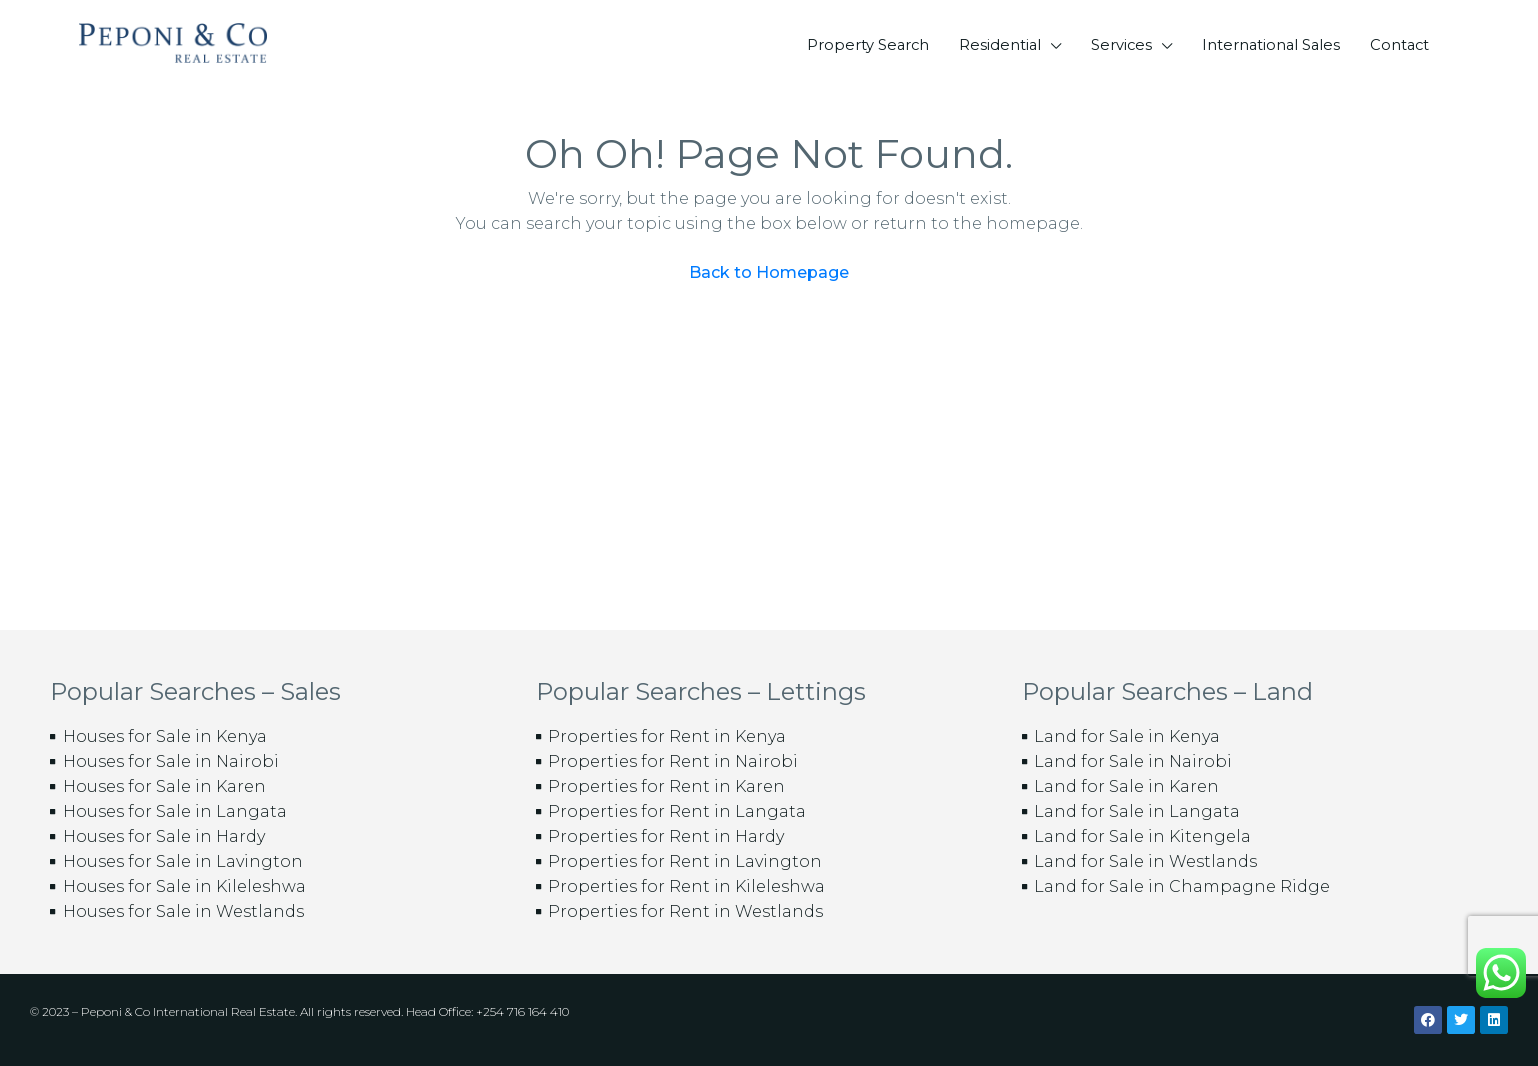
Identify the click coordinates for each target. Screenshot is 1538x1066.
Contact (1399, 45)
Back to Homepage (769, 272)
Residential (1000, 45)
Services (1121, 45)
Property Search (868, 45)
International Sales (1271, 45)
